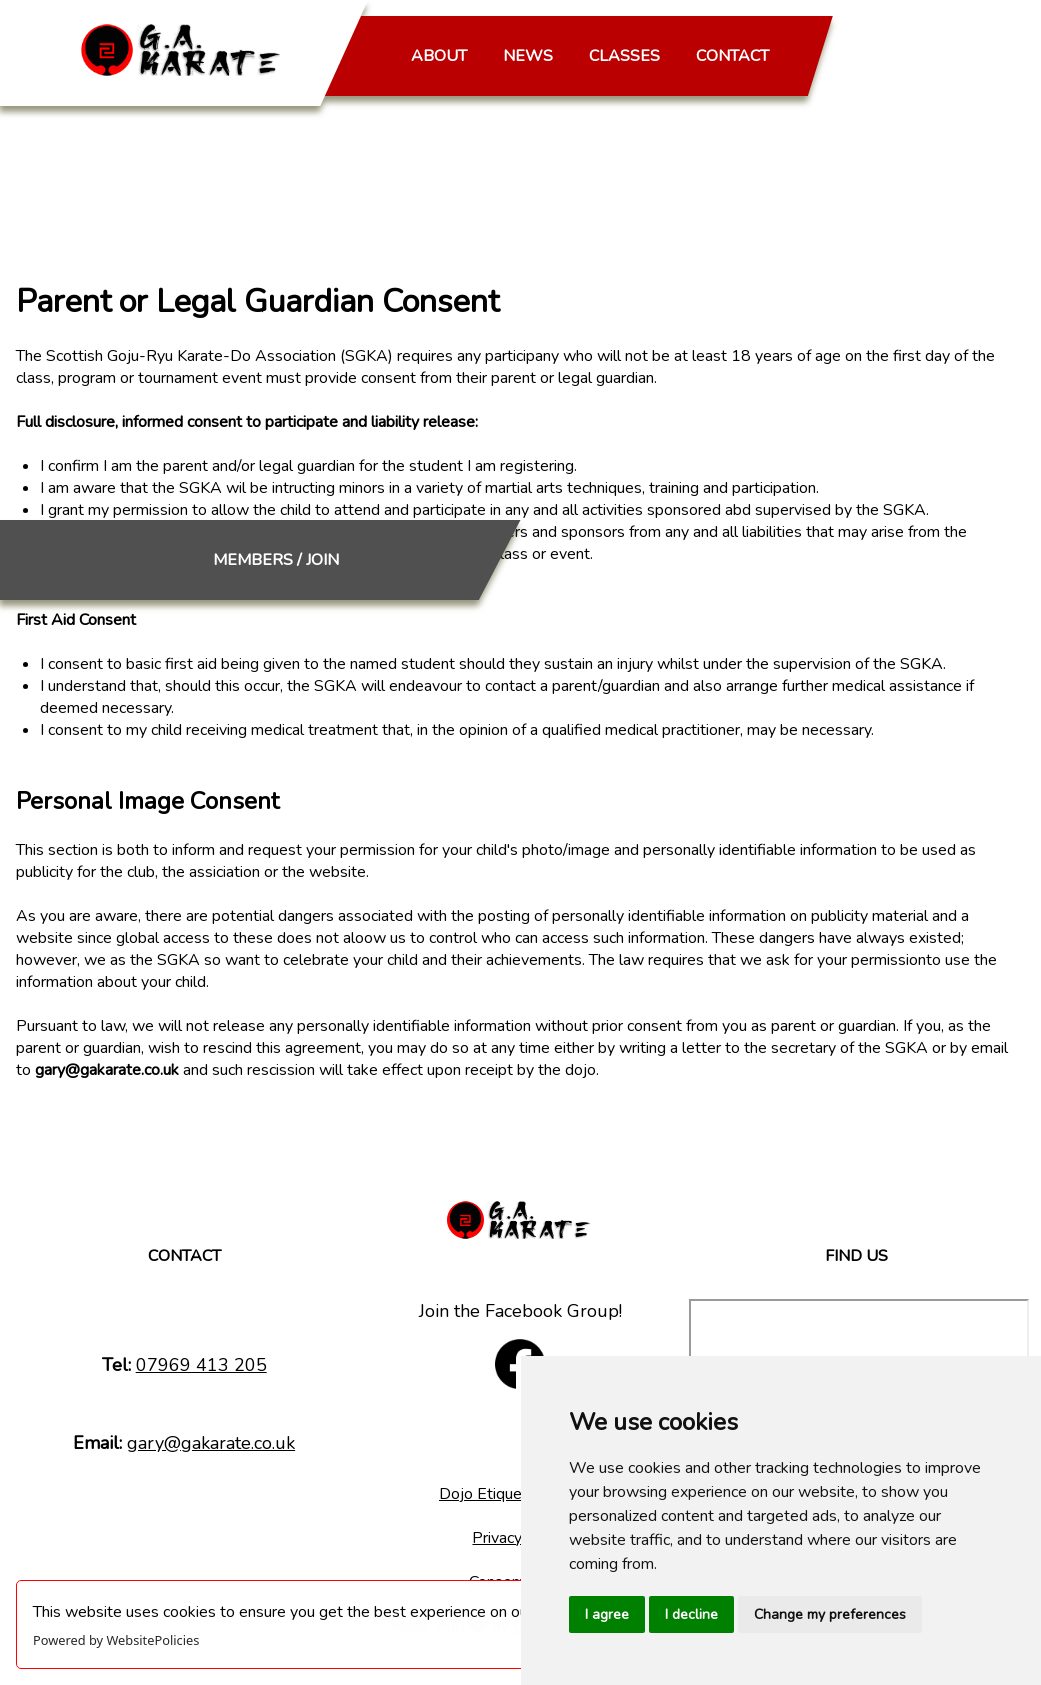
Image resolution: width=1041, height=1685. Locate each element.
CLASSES (624, 56)
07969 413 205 (201, 1365)
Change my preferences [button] (830, 1614)
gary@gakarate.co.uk (211, 1443)
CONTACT (732, 56)
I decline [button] (691, 1614)
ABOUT (439, 56)
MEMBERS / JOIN (896, 72)
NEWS (528, 56)
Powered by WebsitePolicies (116, 1640)
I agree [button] (607, 1614)
